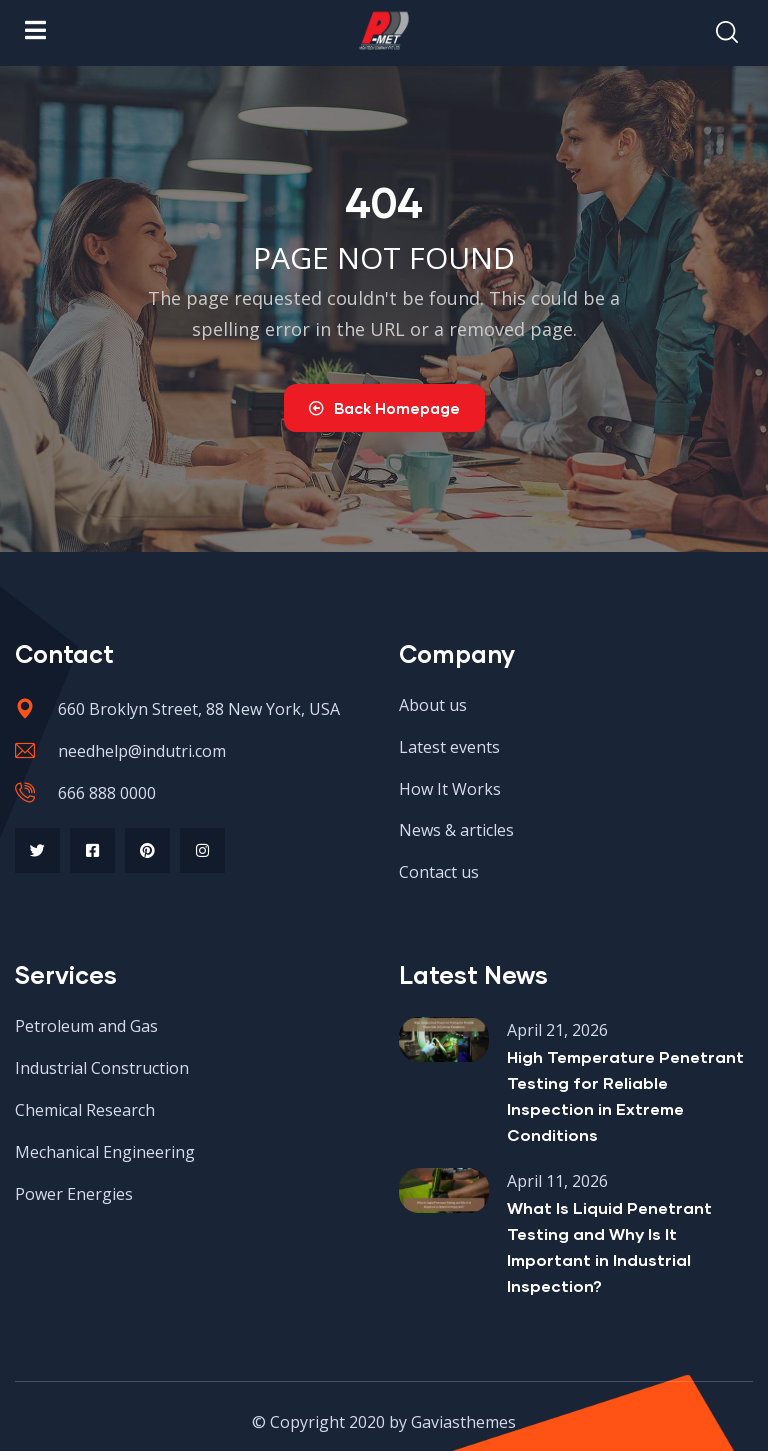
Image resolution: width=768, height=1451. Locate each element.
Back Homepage (384, 408)
